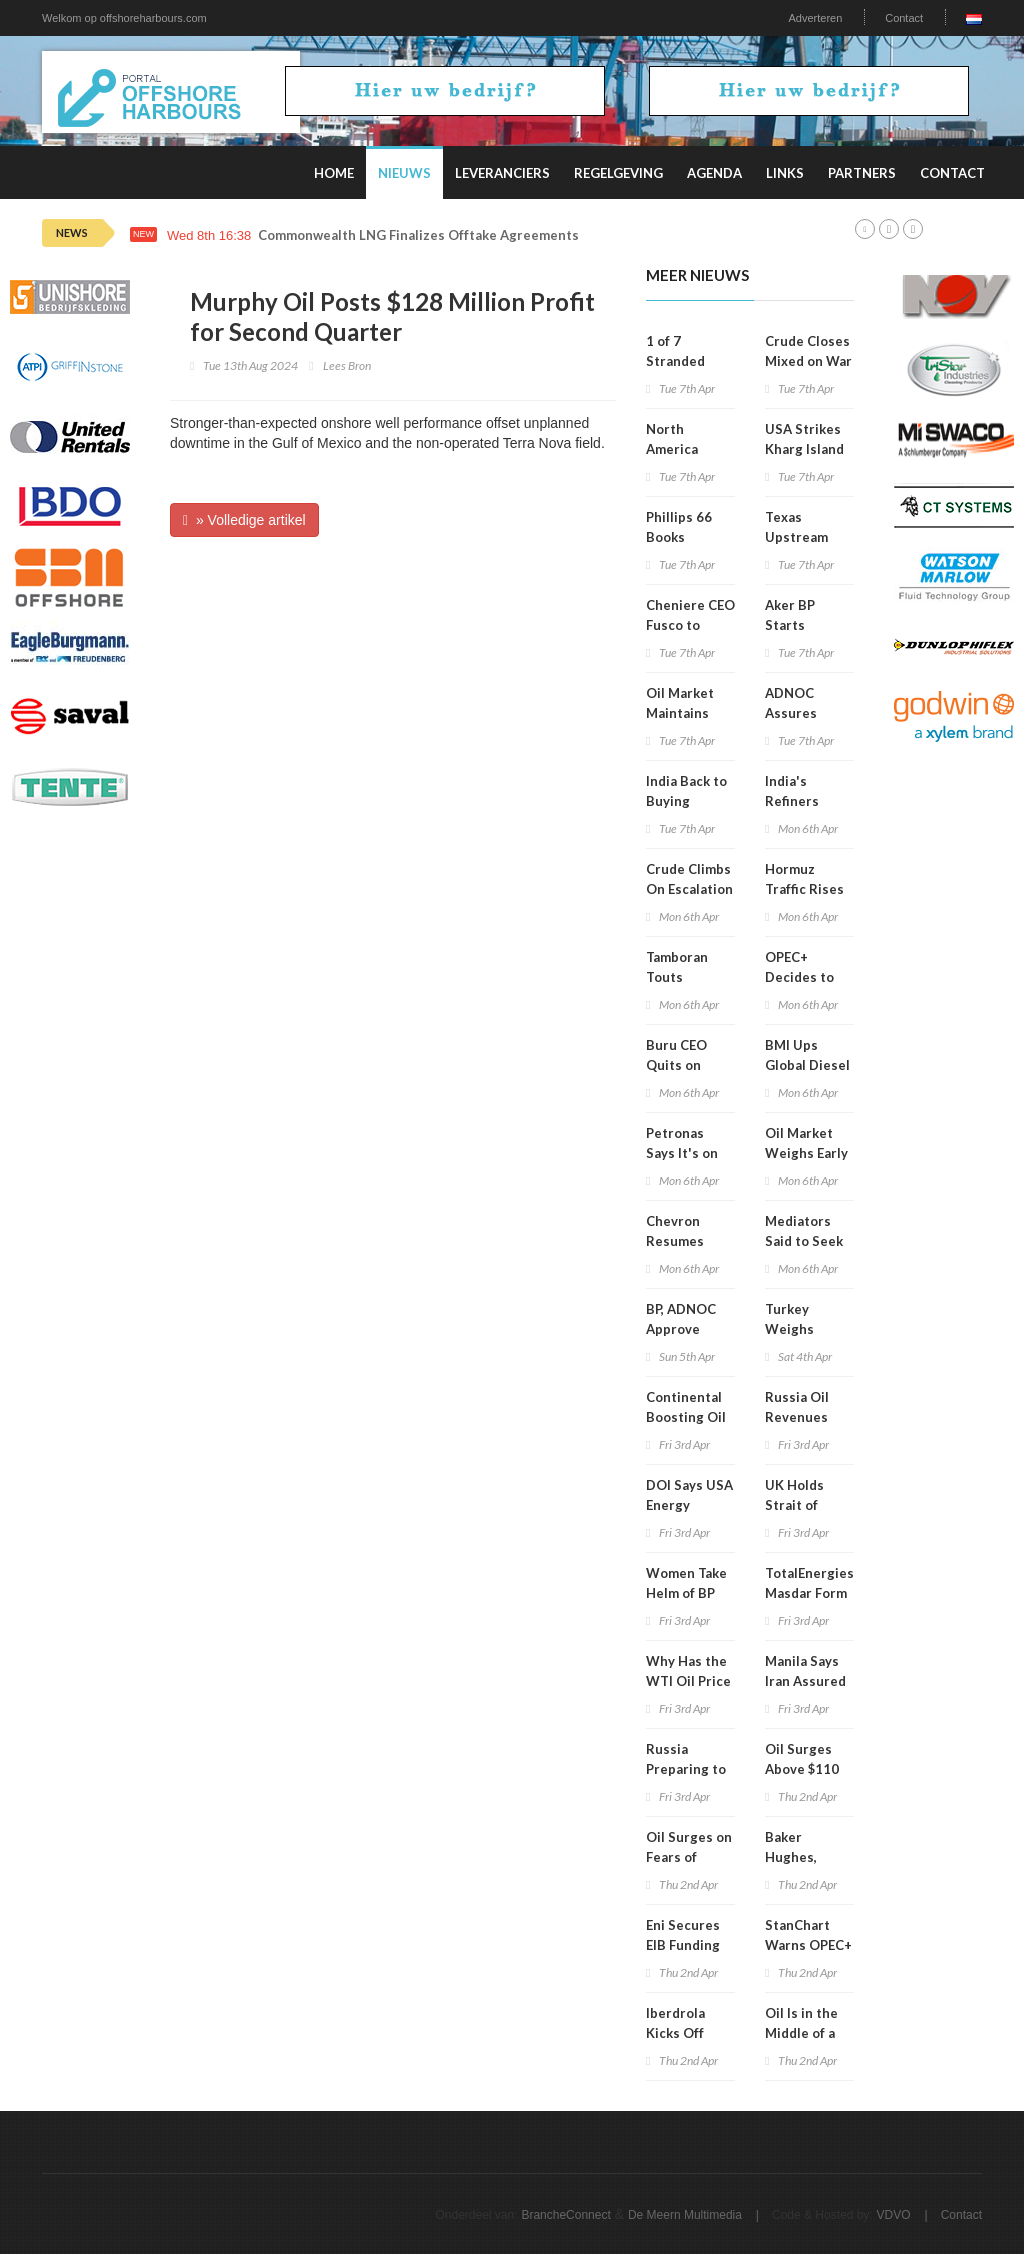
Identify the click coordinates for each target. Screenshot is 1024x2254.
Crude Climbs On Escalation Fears (689, 889)
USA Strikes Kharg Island (804, 439)
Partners (862, 173)
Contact (904, 18)
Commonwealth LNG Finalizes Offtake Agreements (418, 235)
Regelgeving (618, 173)
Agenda (714, 173)
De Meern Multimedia (685, 2215)
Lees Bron (347, 365)
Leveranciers (502, 173)
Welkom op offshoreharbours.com (124, 18)
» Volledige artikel (244, 520)
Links (785, 173)
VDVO (894, 2215)
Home (334, 173)
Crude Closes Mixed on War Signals (808, 361)
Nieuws (404, 173)
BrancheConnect (565, 2215)
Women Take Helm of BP (686, 1583)
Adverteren (815, 18)
